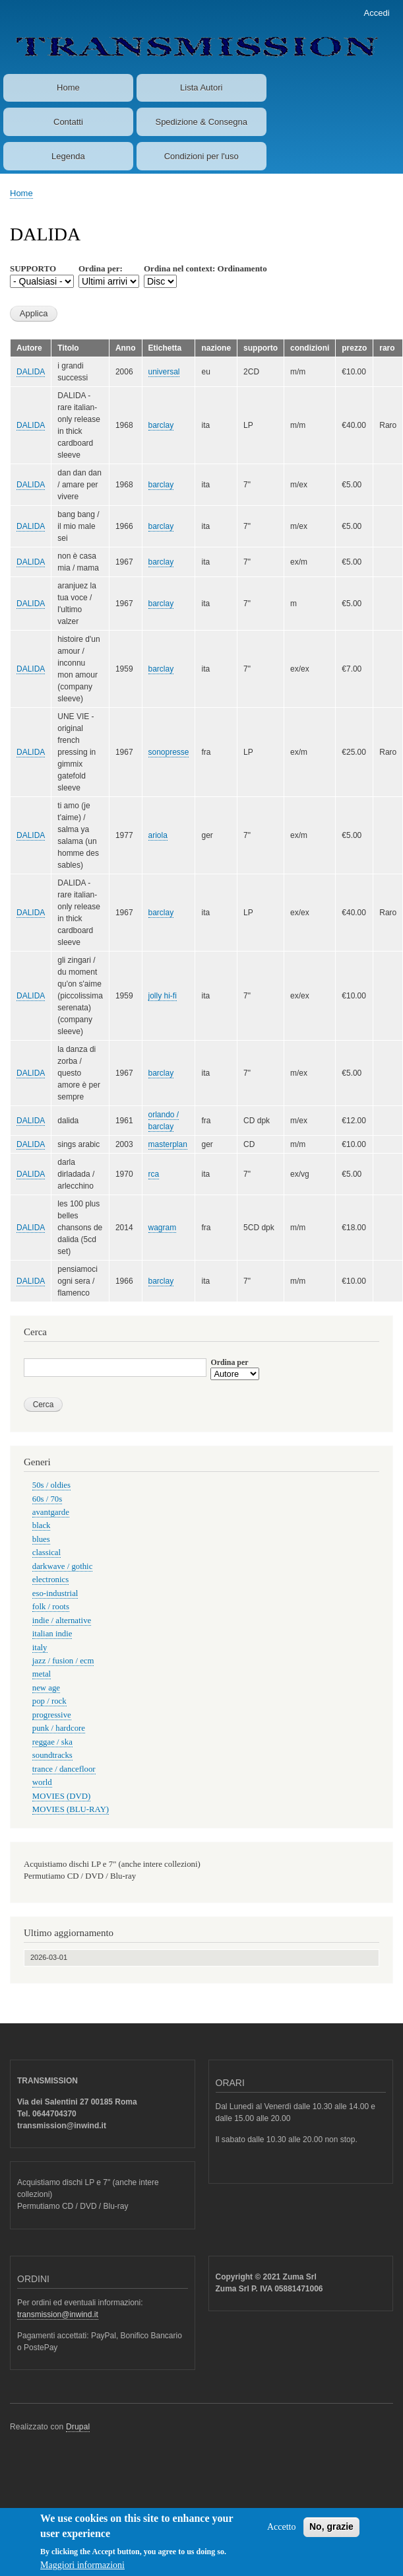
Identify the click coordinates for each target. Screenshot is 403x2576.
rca (154, 1174)
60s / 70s (47, 1499)
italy (39, 1647)
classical (46, 1552)
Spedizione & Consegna (201, 122)
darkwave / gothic (62, 1566)
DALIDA (30, 371)
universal (164, 371)
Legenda (68, 156)
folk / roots (50, 1606)
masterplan (167, 1144)
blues (41, 1539)
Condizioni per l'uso (201, 156)
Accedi (377, 13)
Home (68, 87)
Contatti (68, 122)
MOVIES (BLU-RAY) (70, 1809)
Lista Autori (201, 87)
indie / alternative (61, 1620)
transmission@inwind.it (57, 2314)
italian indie (52, 1633)
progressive (51, 1715)
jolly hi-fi (162, 995)
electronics (50, 1579)
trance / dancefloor (64, 1769)
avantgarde (50, 1512)
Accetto (281, 2534)
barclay (161, 425)
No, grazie (331, 2533)
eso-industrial (55, 1593)
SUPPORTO (33, 268)
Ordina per (229, 1362)
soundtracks (52, 1755)
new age (46, 1687)
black (41, 1525)
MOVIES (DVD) (61, 1796)
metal (41, 1674)
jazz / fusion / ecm (63, 1660)
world (42, 1782)
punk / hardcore (58, 1728)
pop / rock (49, 1701)
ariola (158, 835)
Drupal (78, 2426)
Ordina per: (100, 268)
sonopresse (168, 752)
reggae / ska (52, 1742)
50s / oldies (51, 1485)
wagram (162, 1227)
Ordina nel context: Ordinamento (205, 268)
